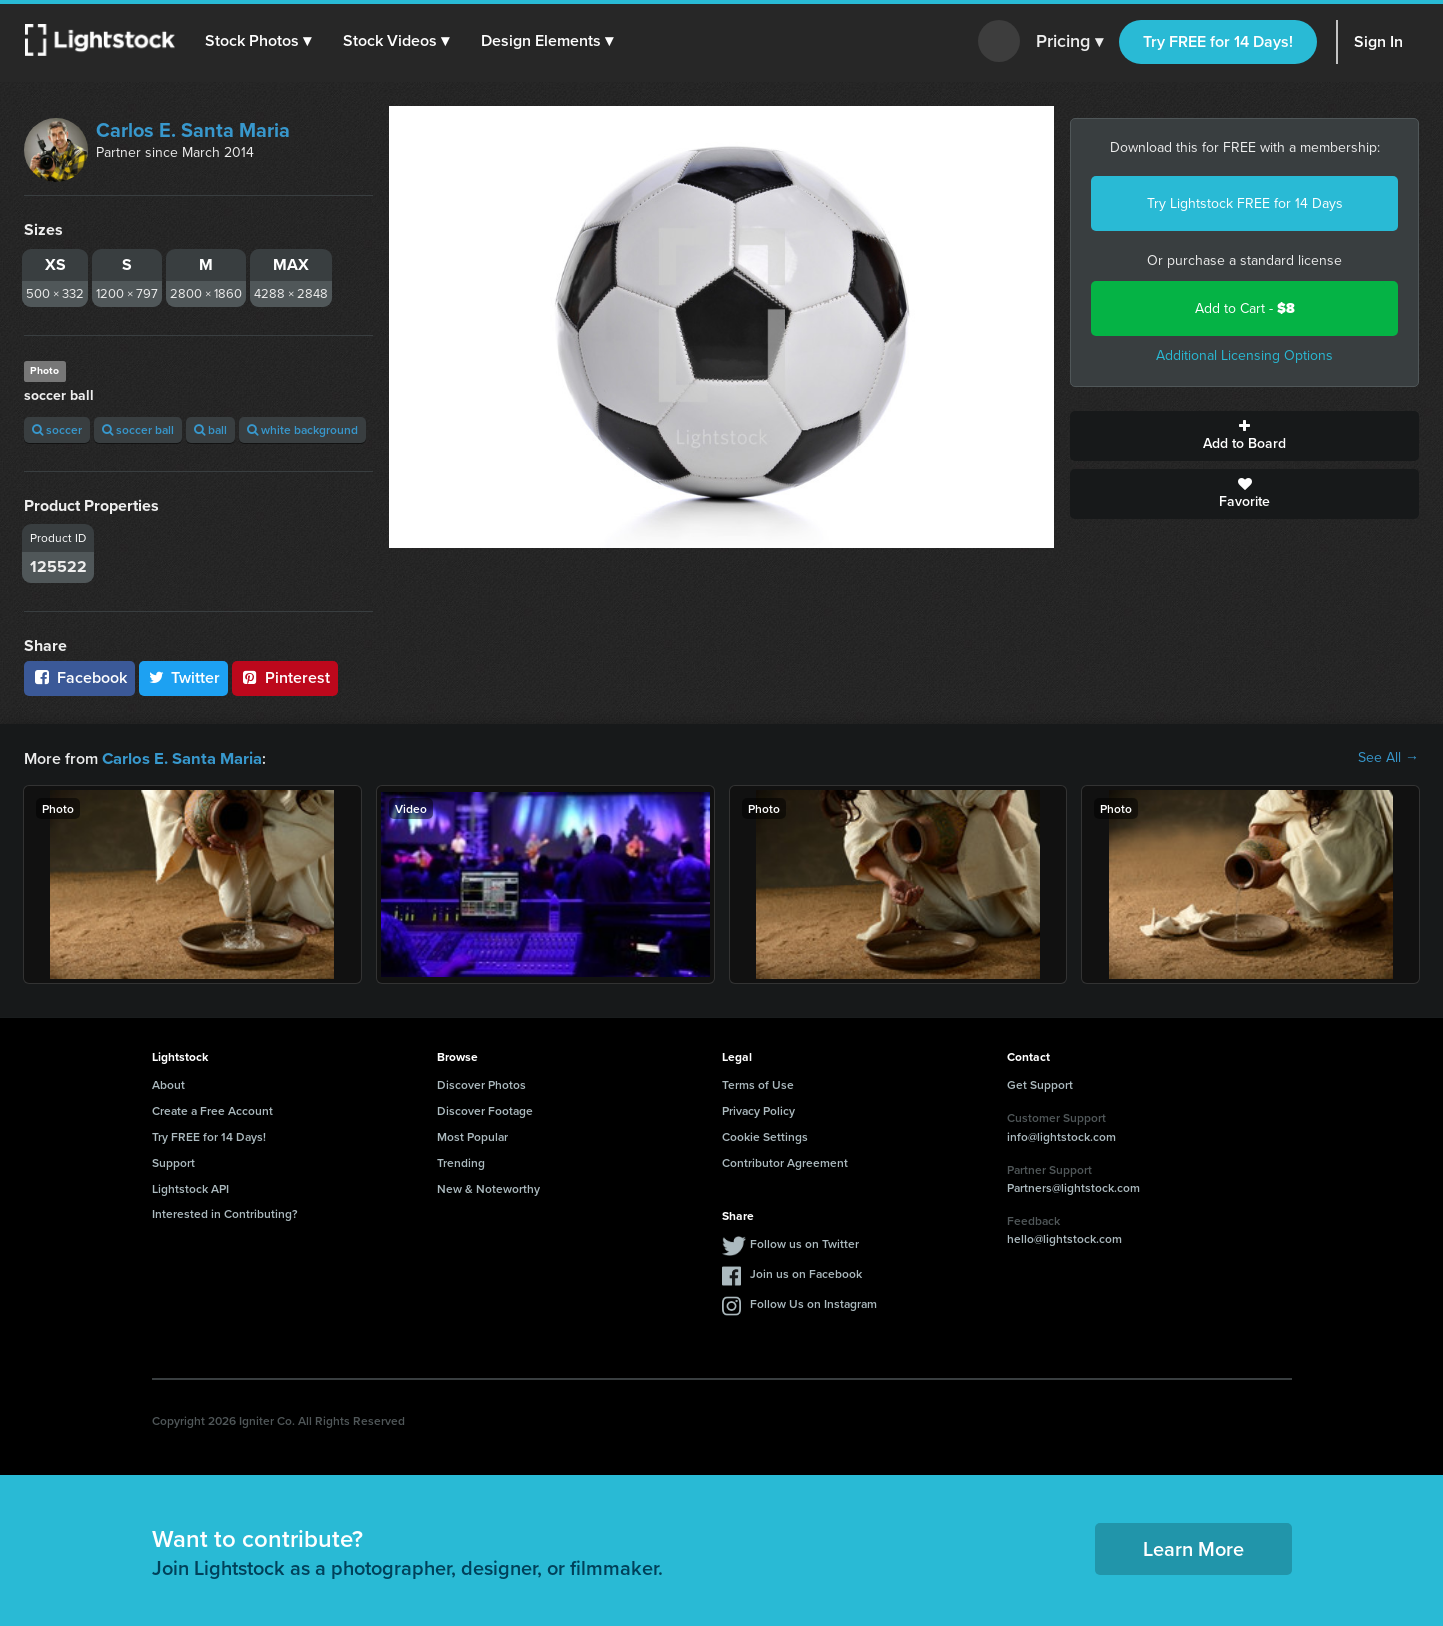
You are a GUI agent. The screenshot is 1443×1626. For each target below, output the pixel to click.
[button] (259, 41)
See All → (1388, 758)
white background (302, 429)
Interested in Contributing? (225, 1212)
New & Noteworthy (488, 1187)
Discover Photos (481, 1083)
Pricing (1069, 42)
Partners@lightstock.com (1073, 1186)
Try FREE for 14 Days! (1218, 41)
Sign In (1378, 41)
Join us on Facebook (806, 1272)
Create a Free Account (212, 1109)
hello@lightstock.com (1064, 1237)
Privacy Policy (758, 1109)
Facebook (79, 677)
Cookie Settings (765, 1135)
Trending (461, 1161)
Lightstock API (190, 1187)
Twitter (184, 677)
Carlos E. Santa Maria (193, 130)
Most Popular (472, 1135)
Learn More (1193, 1547)
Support (173, 1161)
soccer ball (138, 429)
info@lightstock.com (1061, 1135)
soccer (57, 429)
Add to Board (1244, 436)
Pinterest (285, 677)
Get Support (1040, 1083)
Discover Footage (485, 1109)
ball (210, 429)
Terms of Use (758, 1083)
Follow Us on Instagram (813, 1302)
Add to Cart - (1245, 308)
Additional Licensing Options (1244, 355)
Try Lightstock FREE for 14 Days (1245, 203)
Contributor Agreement (785, 1161)
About (168, 1083)
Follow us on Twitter (804, 1242)
